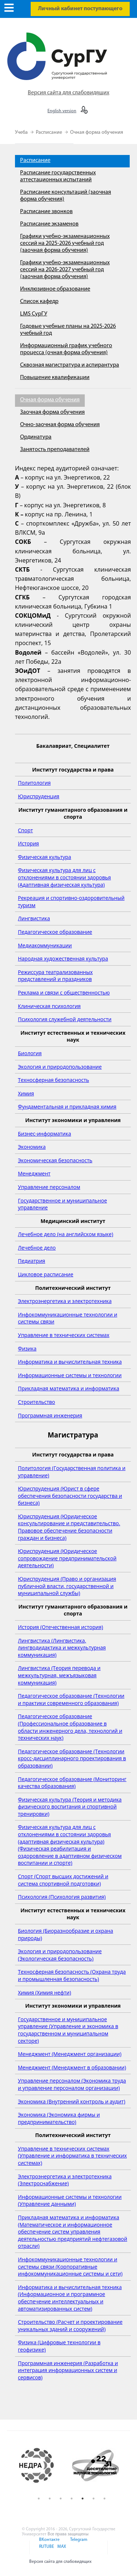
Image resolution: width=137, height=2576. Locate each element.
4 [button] (71, 2498)
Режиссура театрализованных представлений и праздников (55, 976)
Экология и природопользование (60, 1066)
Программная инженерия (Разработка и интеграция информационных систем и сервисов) (68, 2370)
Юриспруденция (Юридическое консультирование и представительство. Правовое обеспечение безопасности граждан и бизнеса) (69, 1527)
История (28, 843)
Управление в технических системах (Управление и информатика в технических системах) (72, 2155)
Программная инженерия (50, 1415)
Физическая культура (44, 856)
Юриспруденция (38, 796)
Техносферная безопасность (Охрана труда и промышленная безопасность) (72, 1975)
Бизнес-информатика (44, 1133)
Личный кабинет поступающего (80, 9)
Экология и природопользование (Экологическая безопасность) (60, 1955)
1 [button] (38, 2498)
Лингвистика (34, 918)
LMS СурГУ (33, 314)
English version (61, 111)
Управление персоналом (49, 1186)
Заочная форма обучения (52, 412)
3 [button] (60, 2498)
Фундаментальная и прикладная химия (67, 1106)
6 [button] (93, 2498)
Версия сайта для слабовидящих (68, 93)
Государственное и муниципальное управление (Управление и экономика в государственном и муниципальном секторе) (68, 2030)
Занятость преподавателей (55, 449)
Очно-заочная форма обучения (60, 425)
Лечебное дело (37, 1247)
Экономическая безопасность (55, 1160)
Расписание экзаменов (49, 224)
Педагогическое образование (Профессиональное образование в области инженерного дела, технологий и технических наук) (70, 1727)
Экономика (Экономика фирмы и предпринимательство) (59, 2118)
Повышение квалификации (55, 377)
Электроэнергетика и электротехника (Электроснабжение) (64, 2180)
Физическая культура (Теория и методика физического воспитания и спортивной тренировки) (70, 1806)
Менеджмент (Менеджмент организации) (69, 2053)
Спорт (25, 830)
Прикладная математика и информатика (68, 1388)
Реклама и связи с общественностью (64, 992)
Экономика (32, 1146)
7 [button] (104, 2498)
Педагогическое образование (55, 931)
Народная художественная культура (63, 958)
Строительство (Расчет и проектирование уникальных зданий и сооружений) (70, 2325)
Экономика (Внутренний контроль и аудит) (71, 2101)
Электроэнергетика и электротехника (64, 1301)
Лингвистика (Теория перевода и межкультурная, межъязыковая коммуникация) (59, 1675)
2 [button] (49, 2498)
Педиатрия (31, 1260)
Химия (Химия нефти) (44, 1992)
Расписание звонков (46, 212)
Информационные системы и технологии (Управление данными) (70, 2200)
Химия (26, 1093)
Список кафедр (39, 301)
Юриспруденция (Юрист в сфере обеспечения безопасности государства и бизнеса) (70, 1495)
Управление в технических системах (63, 1334)
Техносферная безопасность (53, 1079)
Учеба (22, 132)
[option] (42, 2465)
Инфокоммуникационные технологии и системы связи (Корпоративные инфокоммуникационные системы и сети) (70, 2266)
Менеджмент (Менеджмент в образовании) (72, 2067)
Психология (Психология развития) (62, 1896)
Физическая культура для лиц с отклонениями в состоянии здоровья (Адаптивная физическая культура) (64, 877)
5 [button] (82, 2498)
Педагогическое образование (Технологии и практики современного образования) (71, 1699)
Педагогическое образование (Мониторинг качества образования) (72, 1783)
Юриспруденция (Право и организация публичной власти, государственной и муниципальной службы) (67, 1585)
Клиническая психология (49, 1006)
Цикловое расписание (45, 1274)
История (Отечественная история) (60, 1627)
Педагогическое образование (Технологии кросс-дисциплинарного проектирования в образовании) (72, 1758)
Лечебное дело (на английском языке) (65, 1234)
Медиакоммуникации (45, 945)
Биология (30, 1053)
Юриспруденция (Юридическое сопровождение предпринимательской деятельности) (67, 1558)
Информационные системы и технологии (70, 1375)
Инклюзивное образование (55, 289)
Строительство (36, 1401)
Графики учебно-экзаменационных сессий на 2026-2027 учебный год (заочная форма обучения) (65, 270)
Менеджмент (34, 1173)
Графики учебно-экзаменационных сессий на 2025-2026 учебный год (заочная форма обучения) (65, 243)
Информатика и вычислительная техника (70, 1361)
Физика (27, 1348)
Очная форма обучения (96, 132)
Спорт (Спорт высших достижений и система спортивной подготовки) (63, 1880)
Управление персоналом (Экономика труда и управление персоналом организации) (72, 2084)
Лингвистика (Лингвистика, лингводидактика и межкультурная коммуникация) (62, 1647)
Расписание (49, 132)
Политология (34, 782)
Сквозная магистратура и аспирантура (69, 365)
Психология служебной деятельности (64, 1019)
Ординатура (36, 437)
